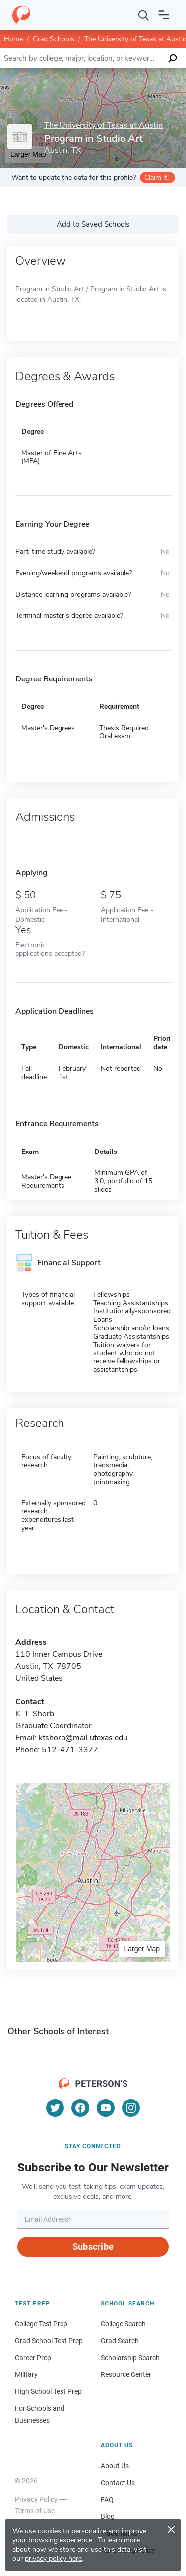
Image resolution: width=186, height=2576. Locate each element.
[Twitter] (55, 2108)
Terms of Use (35, 2511)
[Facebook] (80, 2108)
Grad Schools (53, 39)
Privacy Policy (36, 2499)
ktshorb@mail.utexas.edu (83, 1737)
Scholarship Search (130, 2358)
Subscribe (93, 2246)
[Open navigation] (164, 14)
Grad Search (120, 2341)
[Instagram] (131, 2108)
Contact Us (118, 2483)
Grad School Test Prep (49, 2341)
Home (13, 39)
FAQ (107, 2500)
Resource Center (126, 2374)
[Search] (144, 14)
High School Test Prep (48, 2391)
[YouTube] (106, 2108)
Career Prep (33, 2358)
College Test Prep (41, 2324)
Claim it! (156, 177)
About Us (115, 2466)
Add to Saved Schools (93, 224)
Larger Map (142, 1949)
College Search (123, 2324)
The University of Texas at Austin (103, 125)
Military (26, 2374)
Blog (108, 2516)
